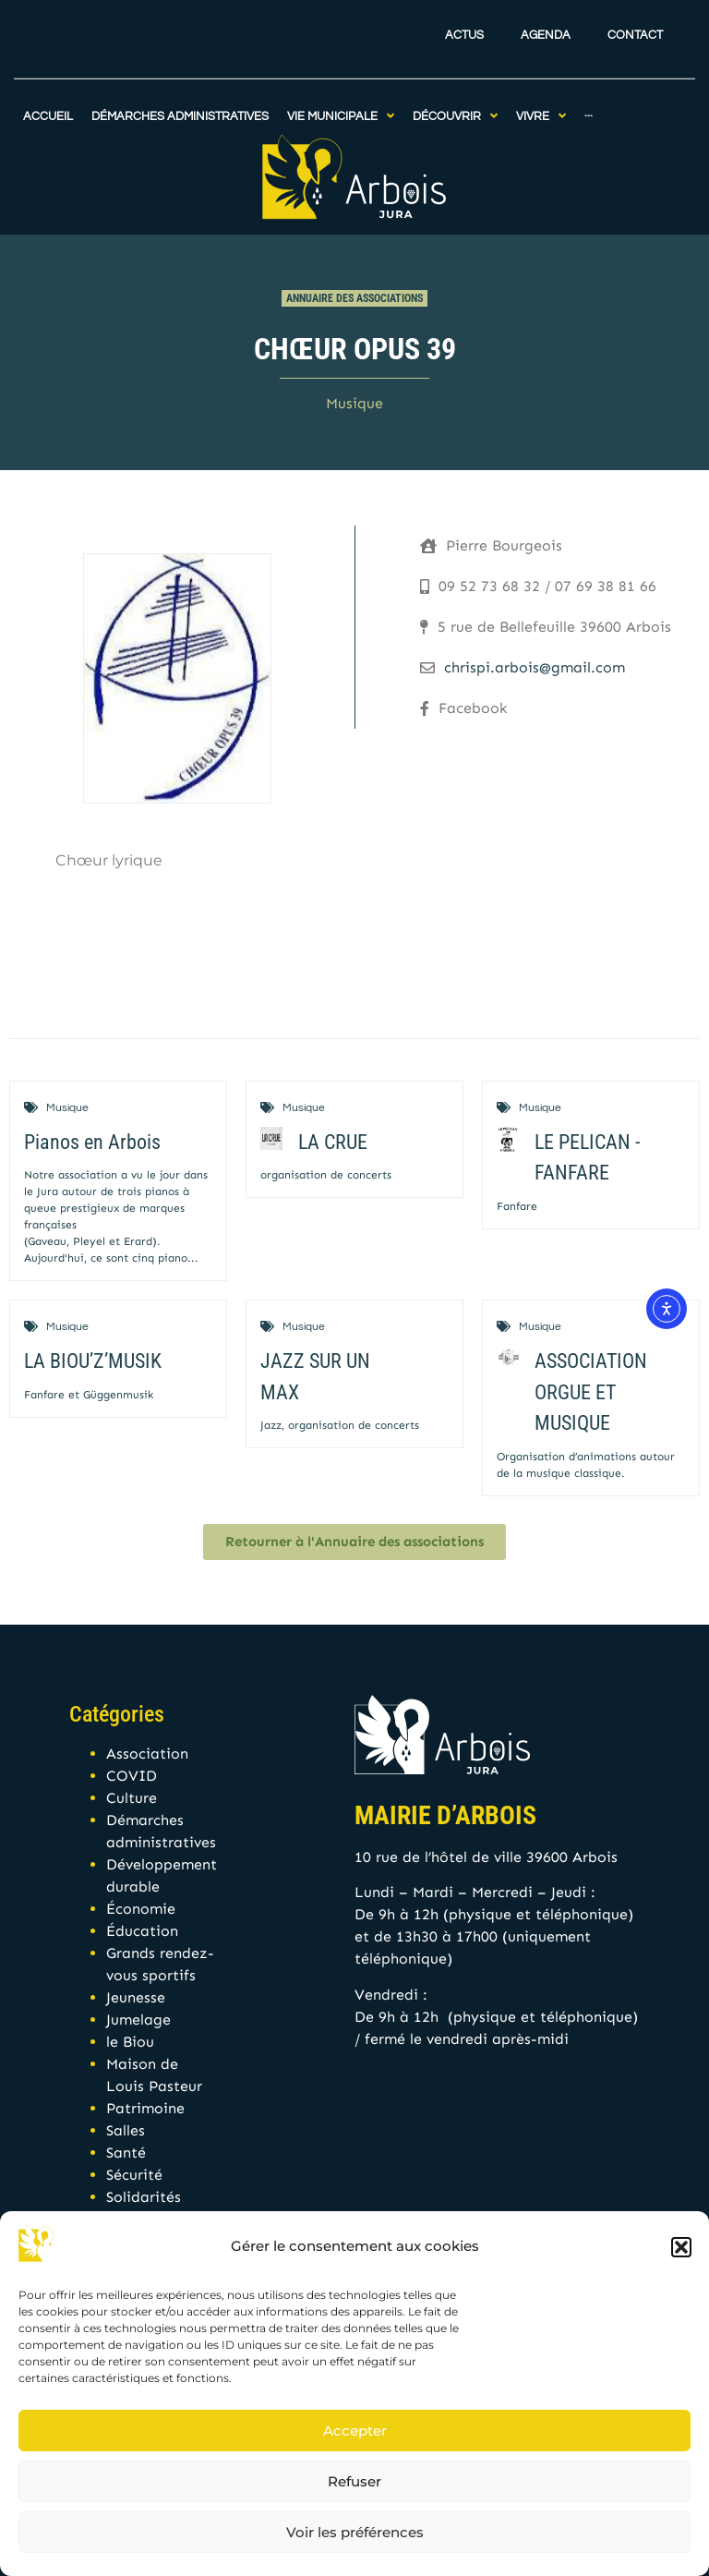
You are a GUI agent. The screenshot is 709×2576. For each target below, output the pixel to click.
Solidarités (143, 2197)
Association (147, 1753)
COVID (131, 1775)
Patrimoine (145, 2108)
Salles (125, 2130)
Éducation (142, 1931)
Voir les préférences (355, 2532)
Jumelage (138, 2019)
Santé (126, 2152)
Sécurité (134, 2174)
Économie (140, 1908)
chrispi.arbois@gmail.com (534, 667)
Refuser (354, 2481)
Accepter (355, 2430)
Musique (354, 403)
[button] (681, 2247)
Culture (131, 1798)
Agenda (546, 17)
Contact (635, 17)
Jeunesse (135, 1997)
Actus (464, 17)
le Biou (130, 2041)
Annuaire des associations (354, 298)
